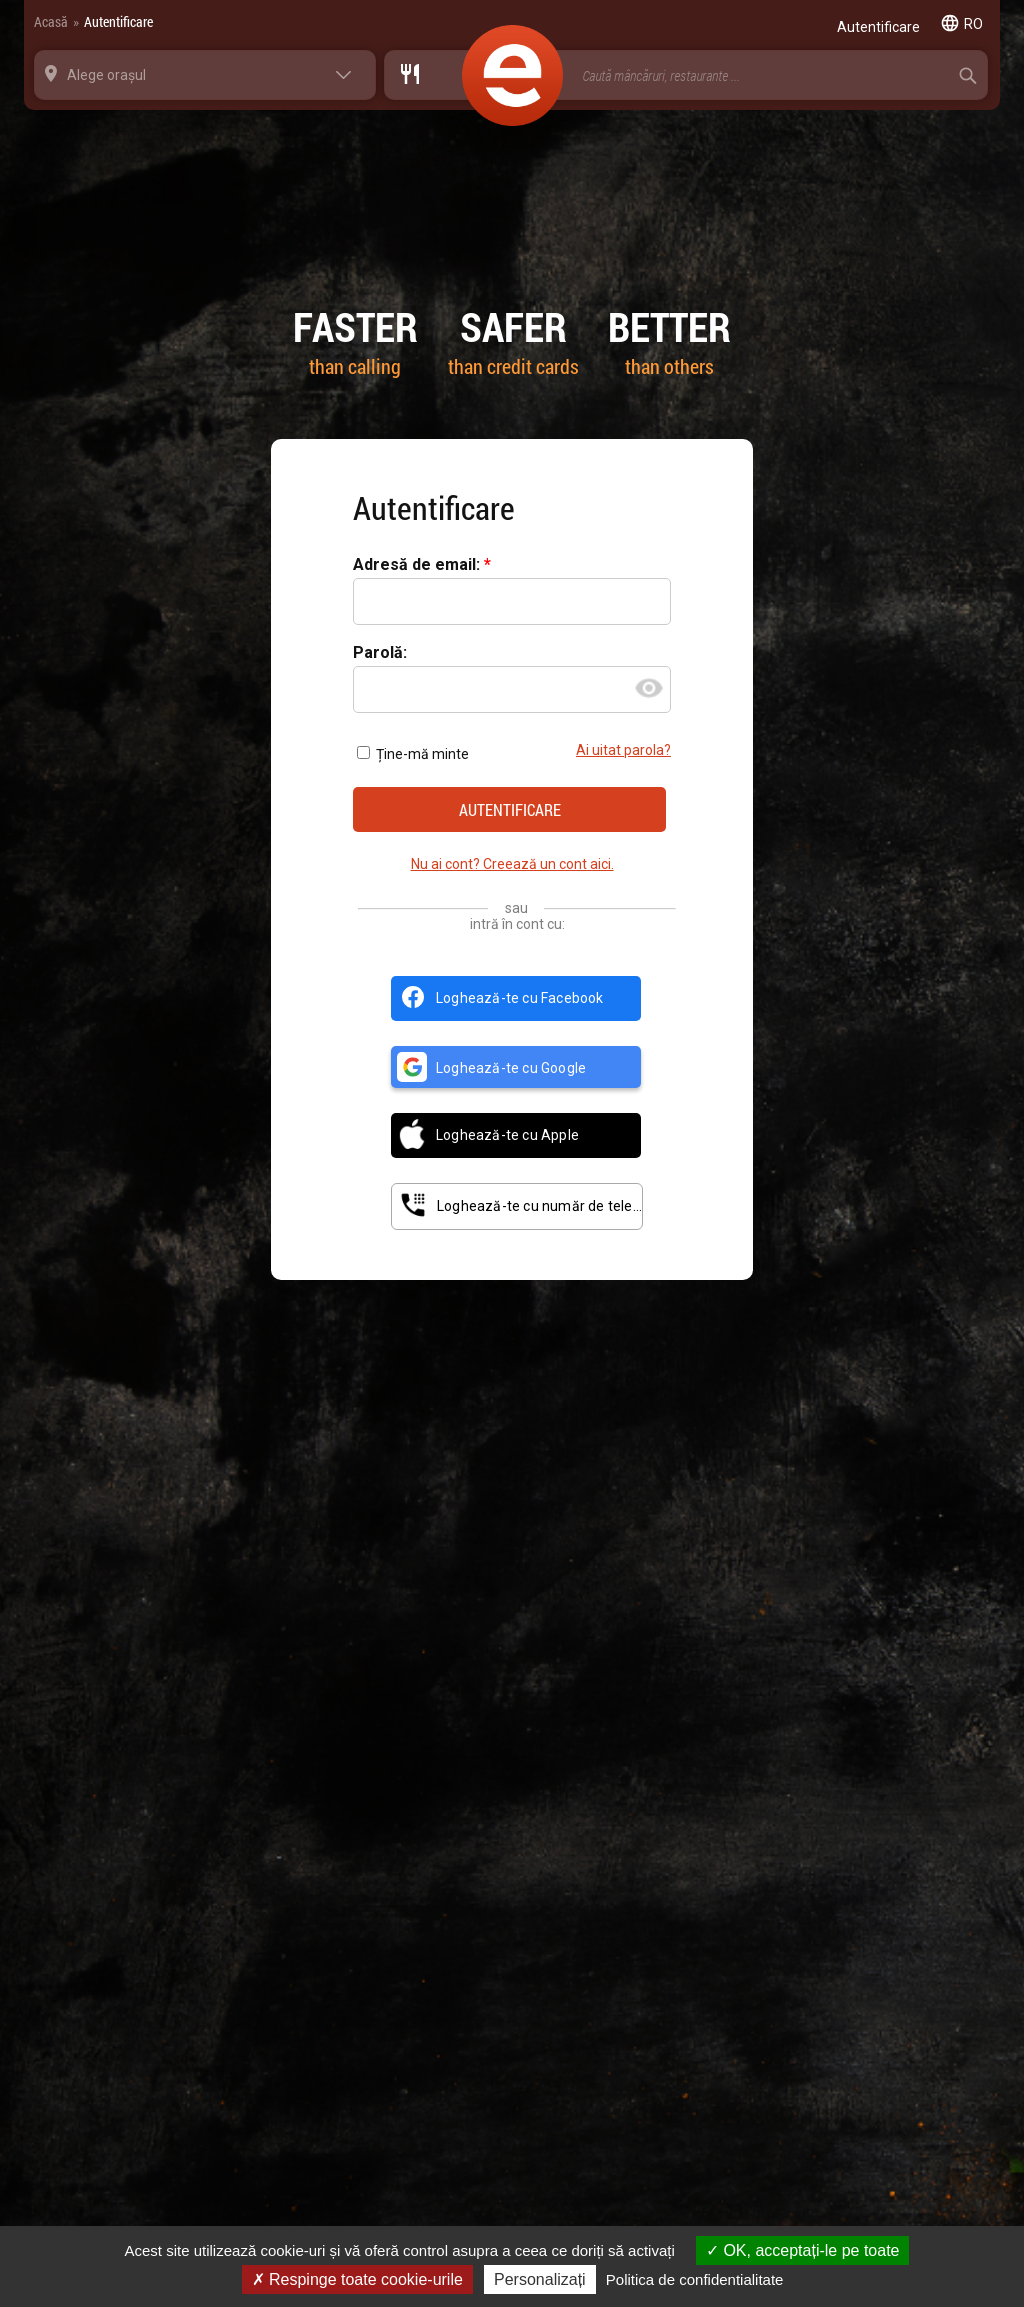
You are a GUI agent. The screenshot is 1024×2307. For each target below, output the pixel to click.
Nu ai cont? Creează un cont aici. (512, 864)
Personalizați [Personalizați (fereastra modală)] (540, 2279)
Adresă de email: (418, 565)
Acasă (51, 21)
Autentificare (118, 21)
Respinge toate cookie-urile (357, 2279)
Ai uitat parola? (623, 750)
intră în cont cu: (517, 924)
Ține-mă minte (413, 754)
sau (516, 908)
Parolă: (380, 653)
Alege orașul (106, 75)
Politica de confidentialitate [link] (695, 2279)
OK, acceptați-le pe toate (803, 2250)
